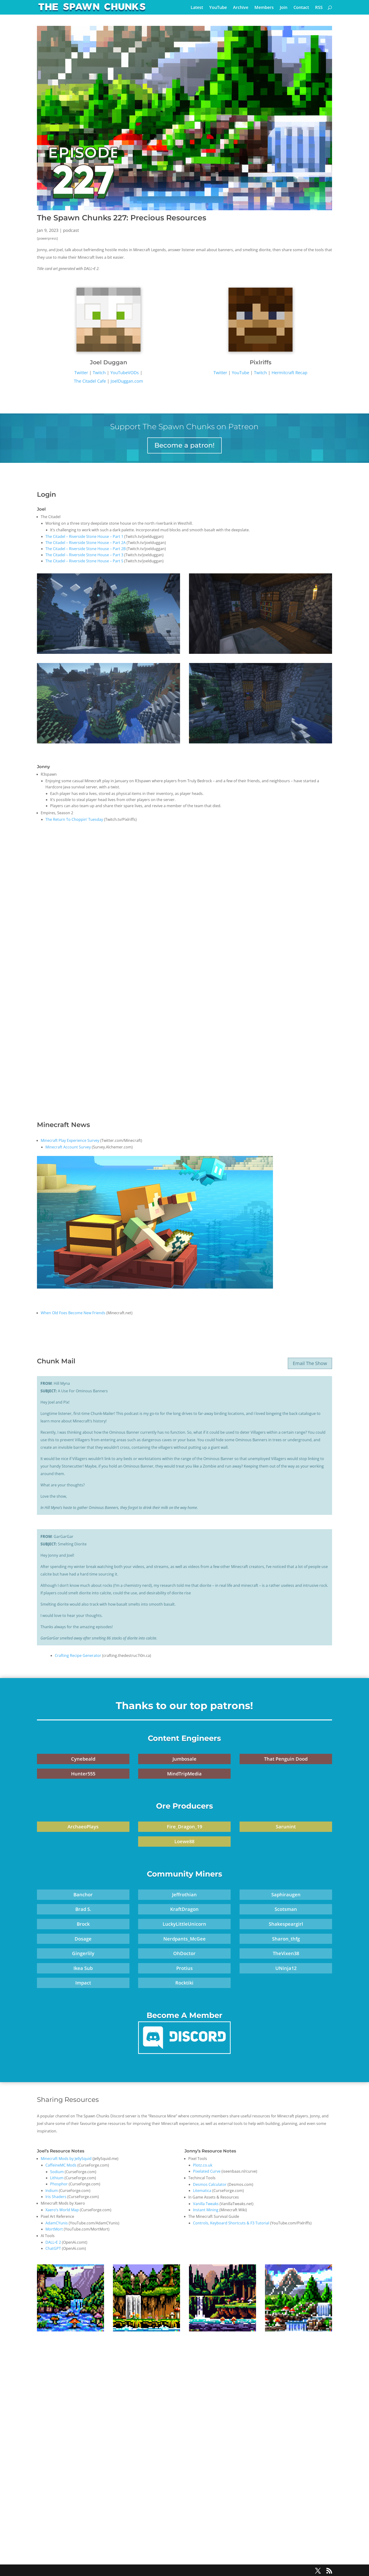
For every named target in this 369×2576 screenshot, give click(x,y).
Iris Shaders (55, 2196)
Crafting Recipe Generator (78, 1655)
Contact (301, 8)
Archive (240, 8)
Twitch (99, 372)
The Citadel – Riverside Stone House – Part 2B (85, 548)
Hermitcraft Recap (289, 372)
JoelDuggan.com (127, 381)
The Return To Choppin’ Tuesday (74, 819)
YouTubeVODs (124, 372)
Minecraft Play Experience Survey (70, 1140)
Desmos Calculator (210, 2184)
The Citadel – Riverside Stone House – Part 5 (84, 561)
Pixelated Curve (207, 2171)
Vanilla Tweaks (206, 2203)
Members (264, 8)
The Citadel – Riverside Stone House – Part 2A (85, 542)
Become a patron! (184, 445)
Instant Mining (205, 2209)
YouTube (218, 8)
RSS (319, 8)
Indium (51, 2190)
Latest (197, 8)
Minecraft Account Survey (68, 1147)
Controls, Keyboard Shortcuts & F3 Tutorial (231, 2223)
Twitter (81, 372)
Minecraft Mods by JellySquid (66, 2158)
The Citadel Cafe (90, 381)
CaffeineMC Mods (60, 2165)
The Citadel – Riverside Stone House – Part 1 (84, 536)
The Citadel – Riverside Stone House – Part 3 (84, 554)
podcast (71, 230)
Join (283, 8)
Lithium (57, 2177)
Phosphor (59, 2184)
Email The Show (310, 1363)
